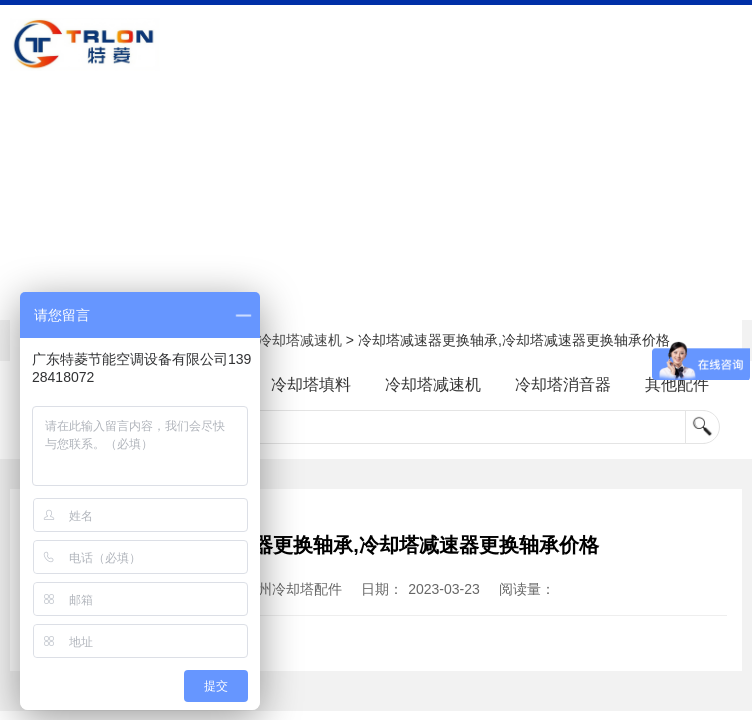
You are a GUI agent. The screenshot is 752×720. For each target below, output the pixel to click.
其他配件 (687, 384)
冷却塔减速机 (300, 340)
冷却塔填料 (309, 384)
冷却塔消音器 (569, 384)
